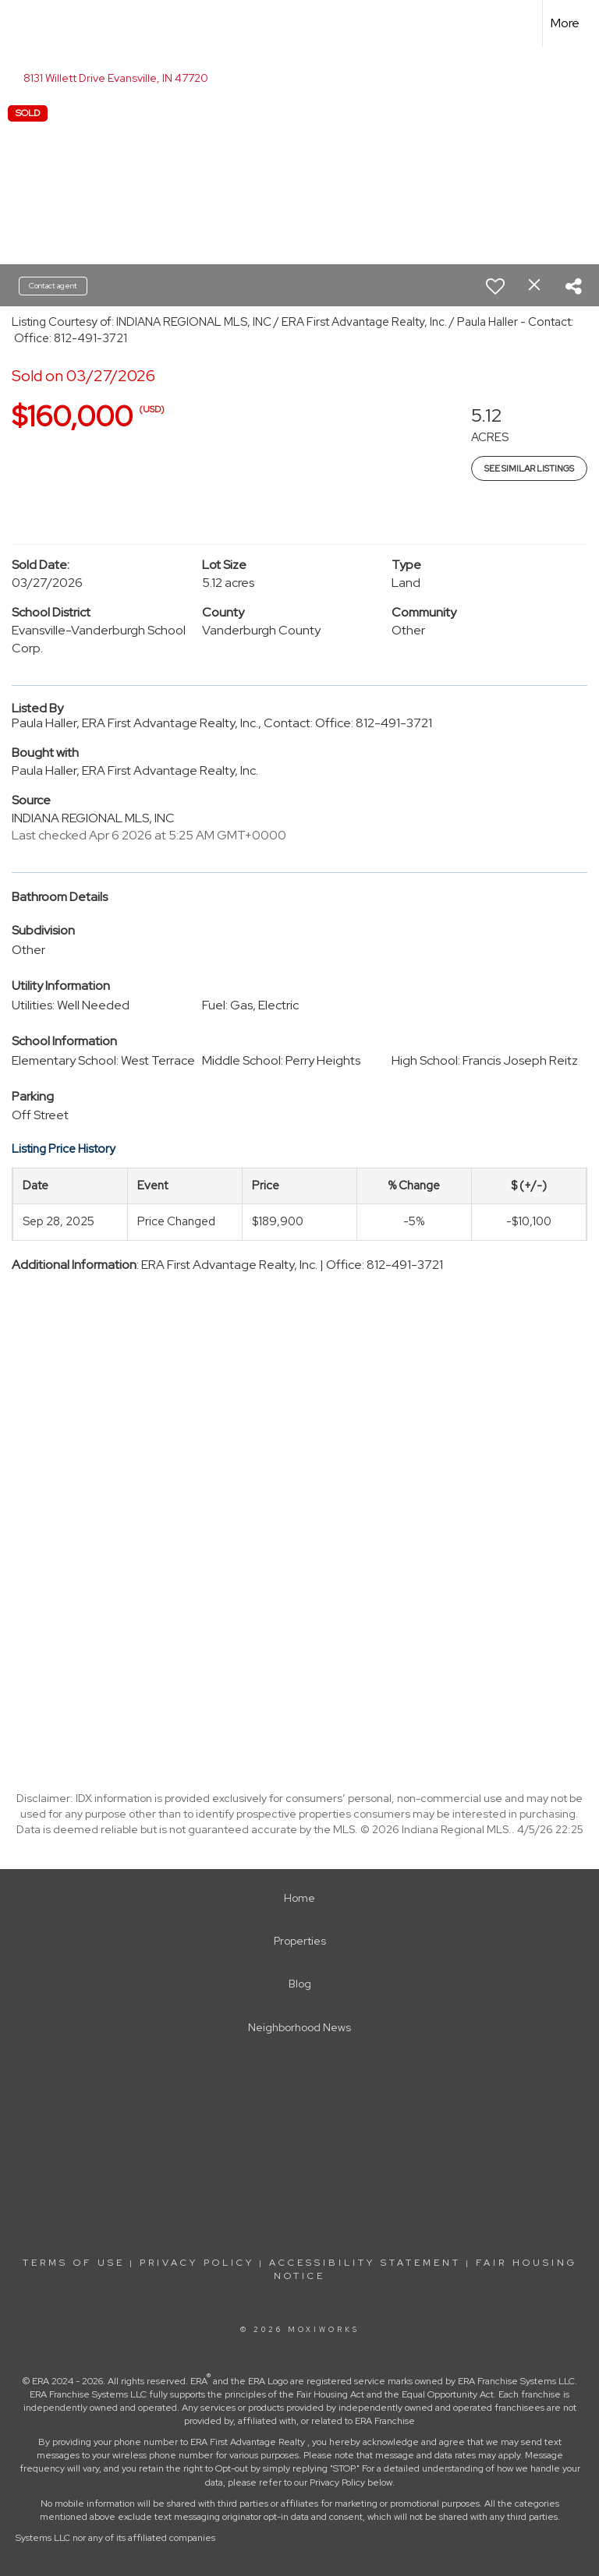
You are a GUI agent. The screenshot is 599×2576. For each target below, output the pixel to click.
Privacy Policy (197, 2262)
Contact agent (53, 286)
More (565, 23)
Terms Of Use (74, 2262)
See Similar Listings (529, 468)
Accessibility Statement (365, 2262)
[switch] (495, 286)
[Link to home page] (20, 23)
